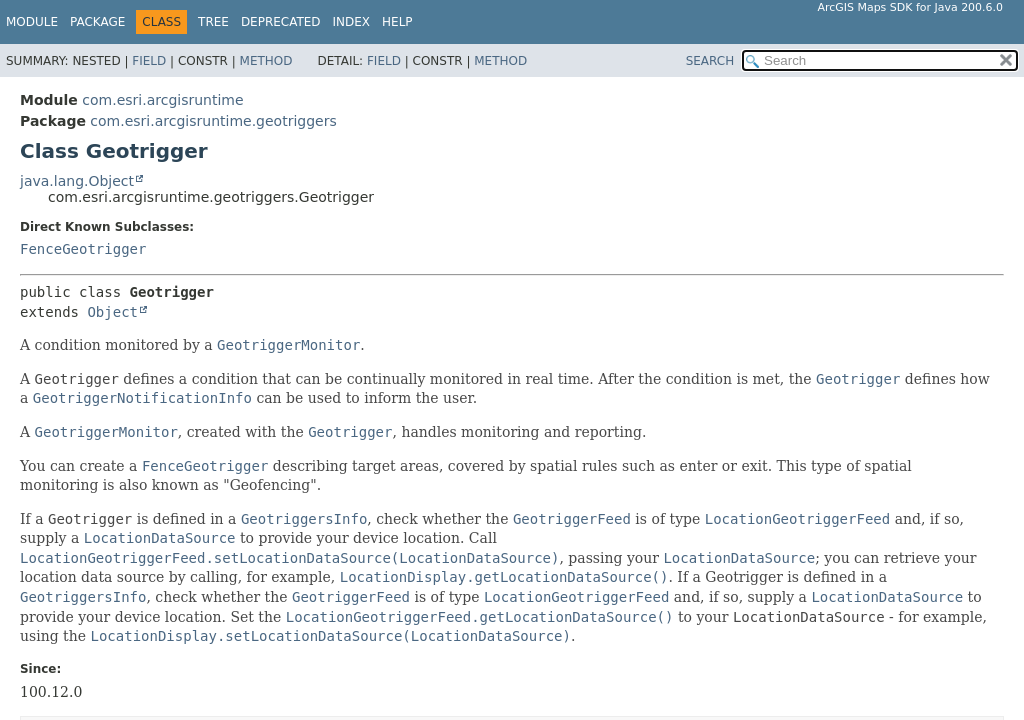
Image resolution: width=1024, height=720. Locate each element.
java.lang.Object (77, 181)
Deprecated (281, 22)
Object (112, 312)
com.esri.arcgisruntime (162, 100)
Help (397, 22)
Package (97, 22)
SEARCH (710, 61)
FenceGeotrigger (83, 249)
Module (32, 22)
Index (352, 22)
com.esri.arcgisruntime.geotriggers (213, 121)
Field (149, 61)
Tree (213, 22)
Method (266, 61)
